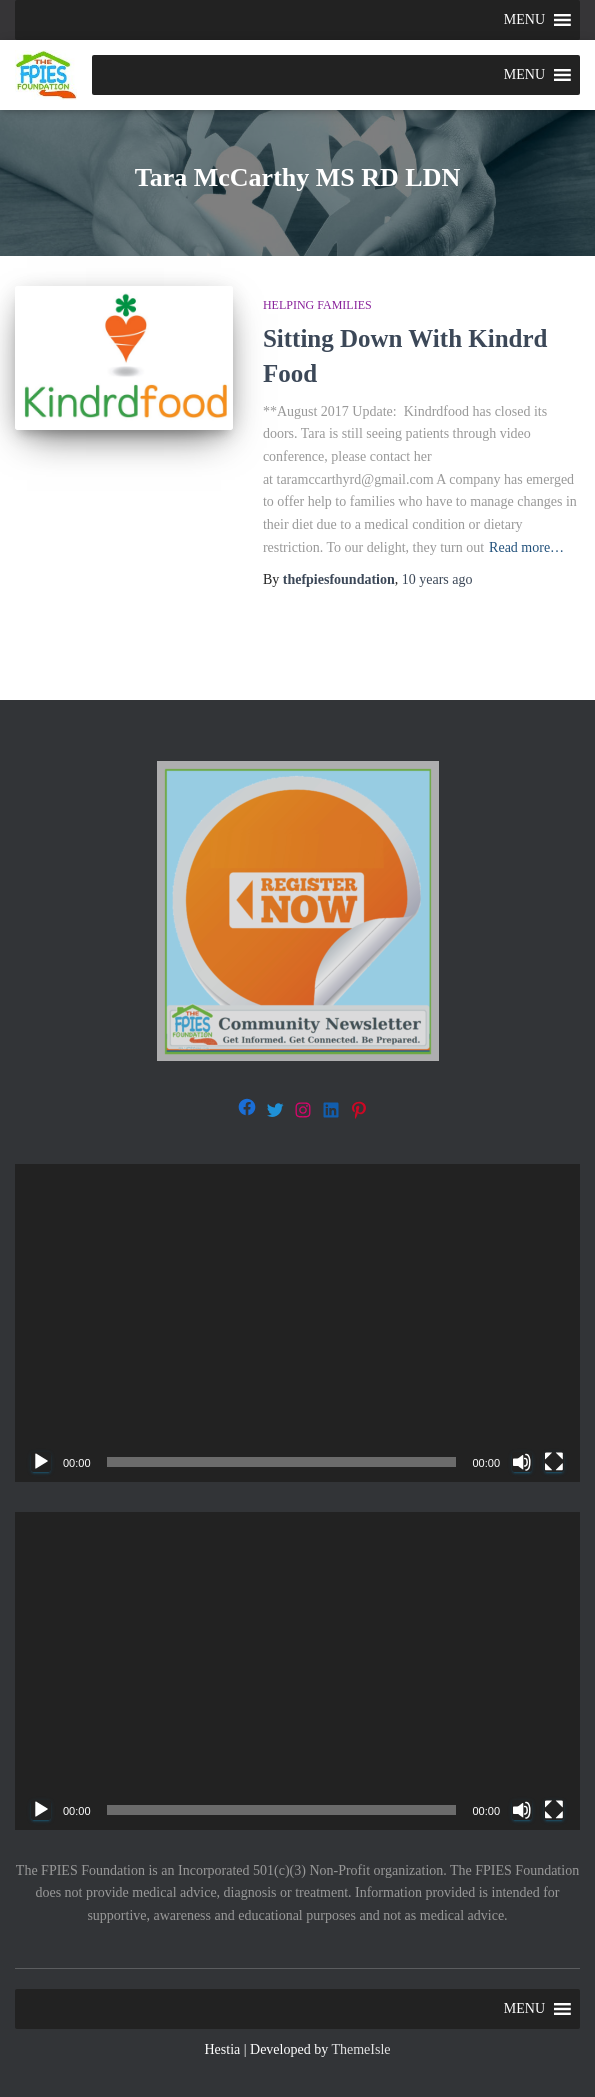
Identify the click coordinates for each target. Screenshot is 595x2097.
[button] (524, 20)
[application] (297, 1323)
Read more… (526, 547)
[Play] (41, 1462)
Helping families (317, 305)
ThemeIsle (360, 2049)
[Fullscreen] (554, 1462)
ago (437, 579)
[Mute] (522, 1462)
